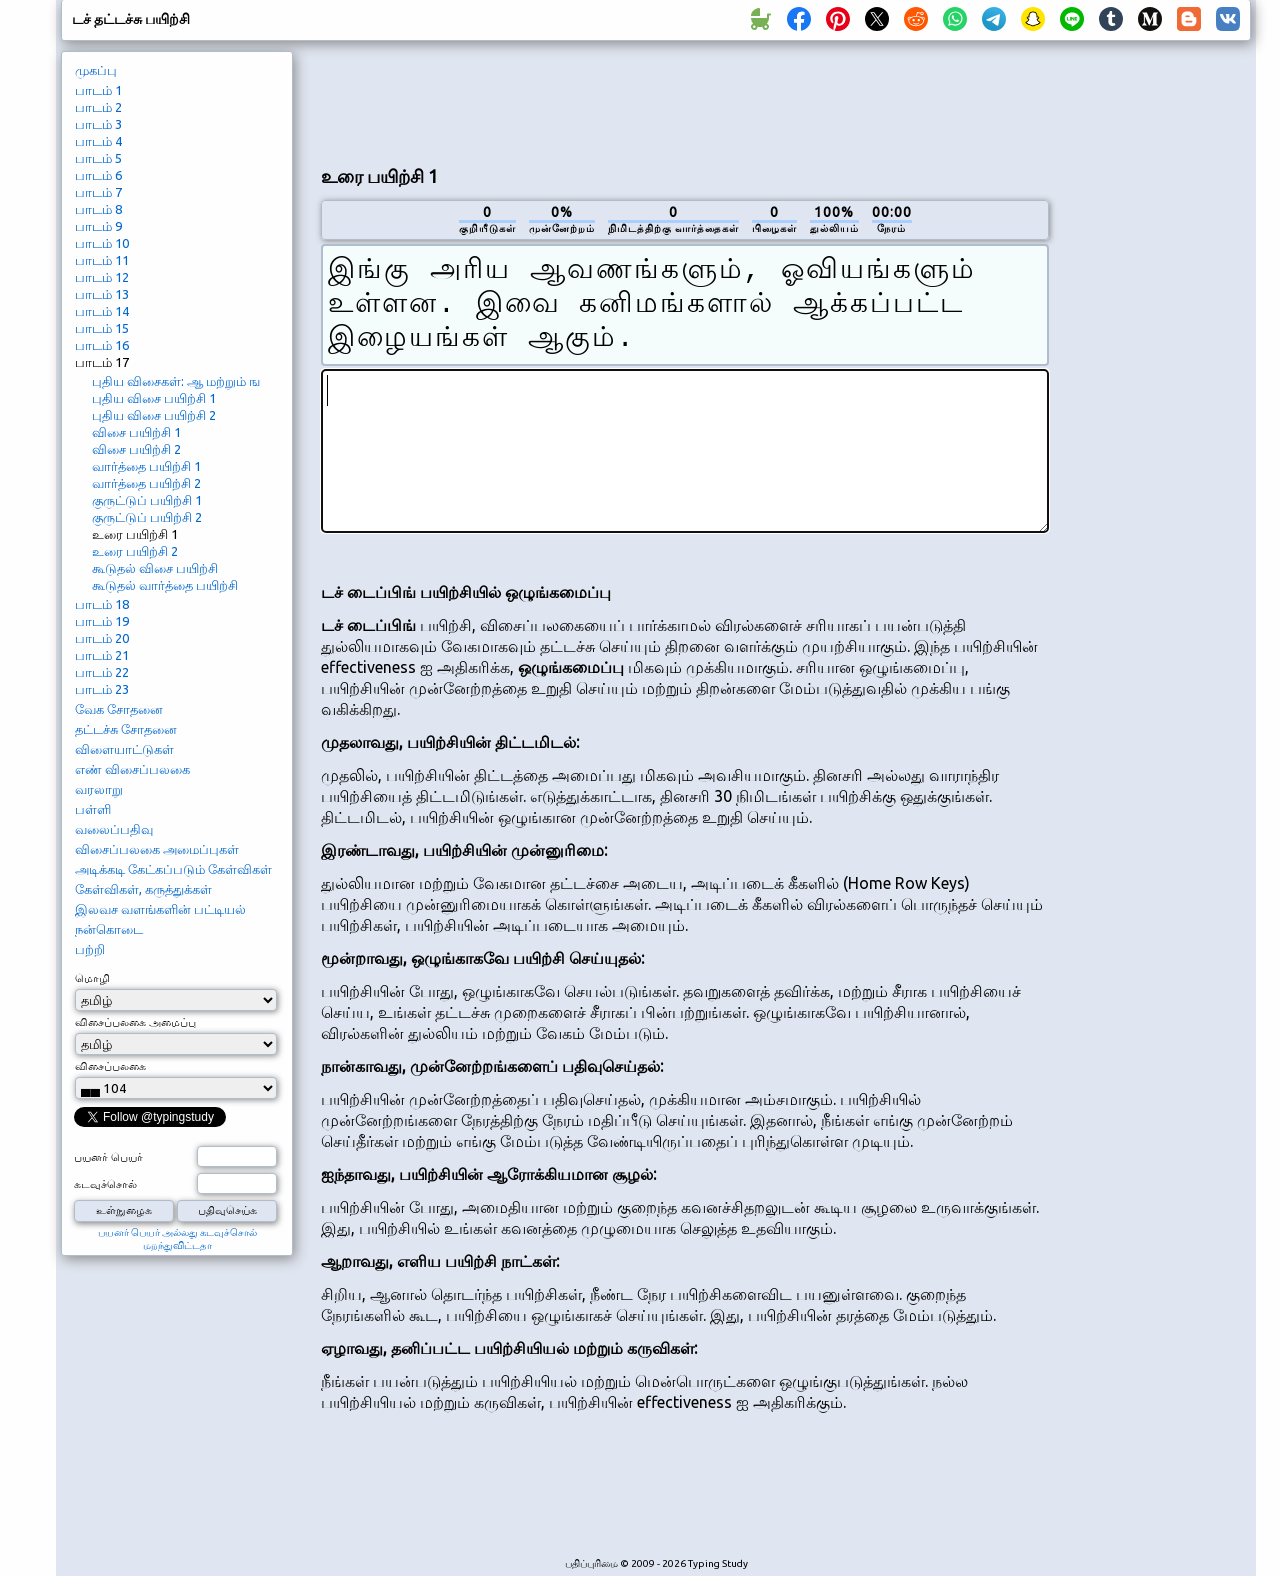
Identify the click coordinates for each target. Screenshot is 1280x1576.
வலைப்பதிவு (114, 829)
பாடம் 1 (98, 90)
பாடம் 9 (98, 226)
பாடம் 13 (102, 294)
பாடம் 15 (102, 328)
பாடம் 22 (102, 672)
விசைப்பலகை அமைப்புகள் (157, 849)
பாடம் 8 (98, 209)
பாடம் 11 (102, 260)
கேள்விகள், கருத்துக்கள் (143, 889)
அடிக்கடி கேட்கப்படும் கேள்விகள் (173, 869)
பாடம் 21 (102, 655)
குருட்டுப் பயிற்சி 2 (147, 517)
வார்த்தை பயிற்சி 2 (146, 483)
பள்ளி (93, 809)
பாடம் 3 (98, 124)
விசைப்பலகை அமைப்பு (135, 1022)
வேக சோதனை (119, 709)
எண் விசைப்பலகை (132, 769)
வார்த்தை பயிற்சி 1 (146, 466)
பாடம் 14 (102, 311)
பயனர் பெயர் (108, 1157)
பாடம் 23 (102, 689)
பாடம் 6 (98, 175)
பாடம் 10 (102, 243)
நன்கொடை (109, 929)
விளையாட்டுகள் (124, 749)
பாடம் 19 (102, 621)
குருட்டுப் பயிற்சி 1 (147, 500)
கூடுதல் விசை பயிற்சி (155, 568)
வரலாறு (99, 789)
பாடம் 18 (102, 604)
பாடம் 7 (98, 192)
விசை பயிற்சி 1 (136, 432)
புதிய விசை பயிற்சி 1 (154, 398)
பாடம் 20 (102, 638)
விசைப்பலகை (110, 1066)
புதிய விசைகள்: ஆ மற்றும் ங (176, 381)
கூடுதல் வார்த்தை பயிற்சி (165, 585)
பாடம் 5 (98, 158)
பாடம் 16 (102, 345)
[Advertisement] (685, 101)
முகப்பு (96, 70)
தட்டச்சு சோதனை (126, 729)
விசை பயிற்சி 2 (136, 449)
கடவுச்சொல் (105, 1184)
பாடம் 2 (98, 107)
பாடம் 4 (98, 141)
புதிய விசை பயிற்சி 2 (154, 415)
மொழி (92, 978)
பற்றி (90, 949)
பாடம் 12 (102, 277)
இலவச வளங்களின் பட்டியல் (160, 909)
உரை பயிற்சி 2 (135, 551)
